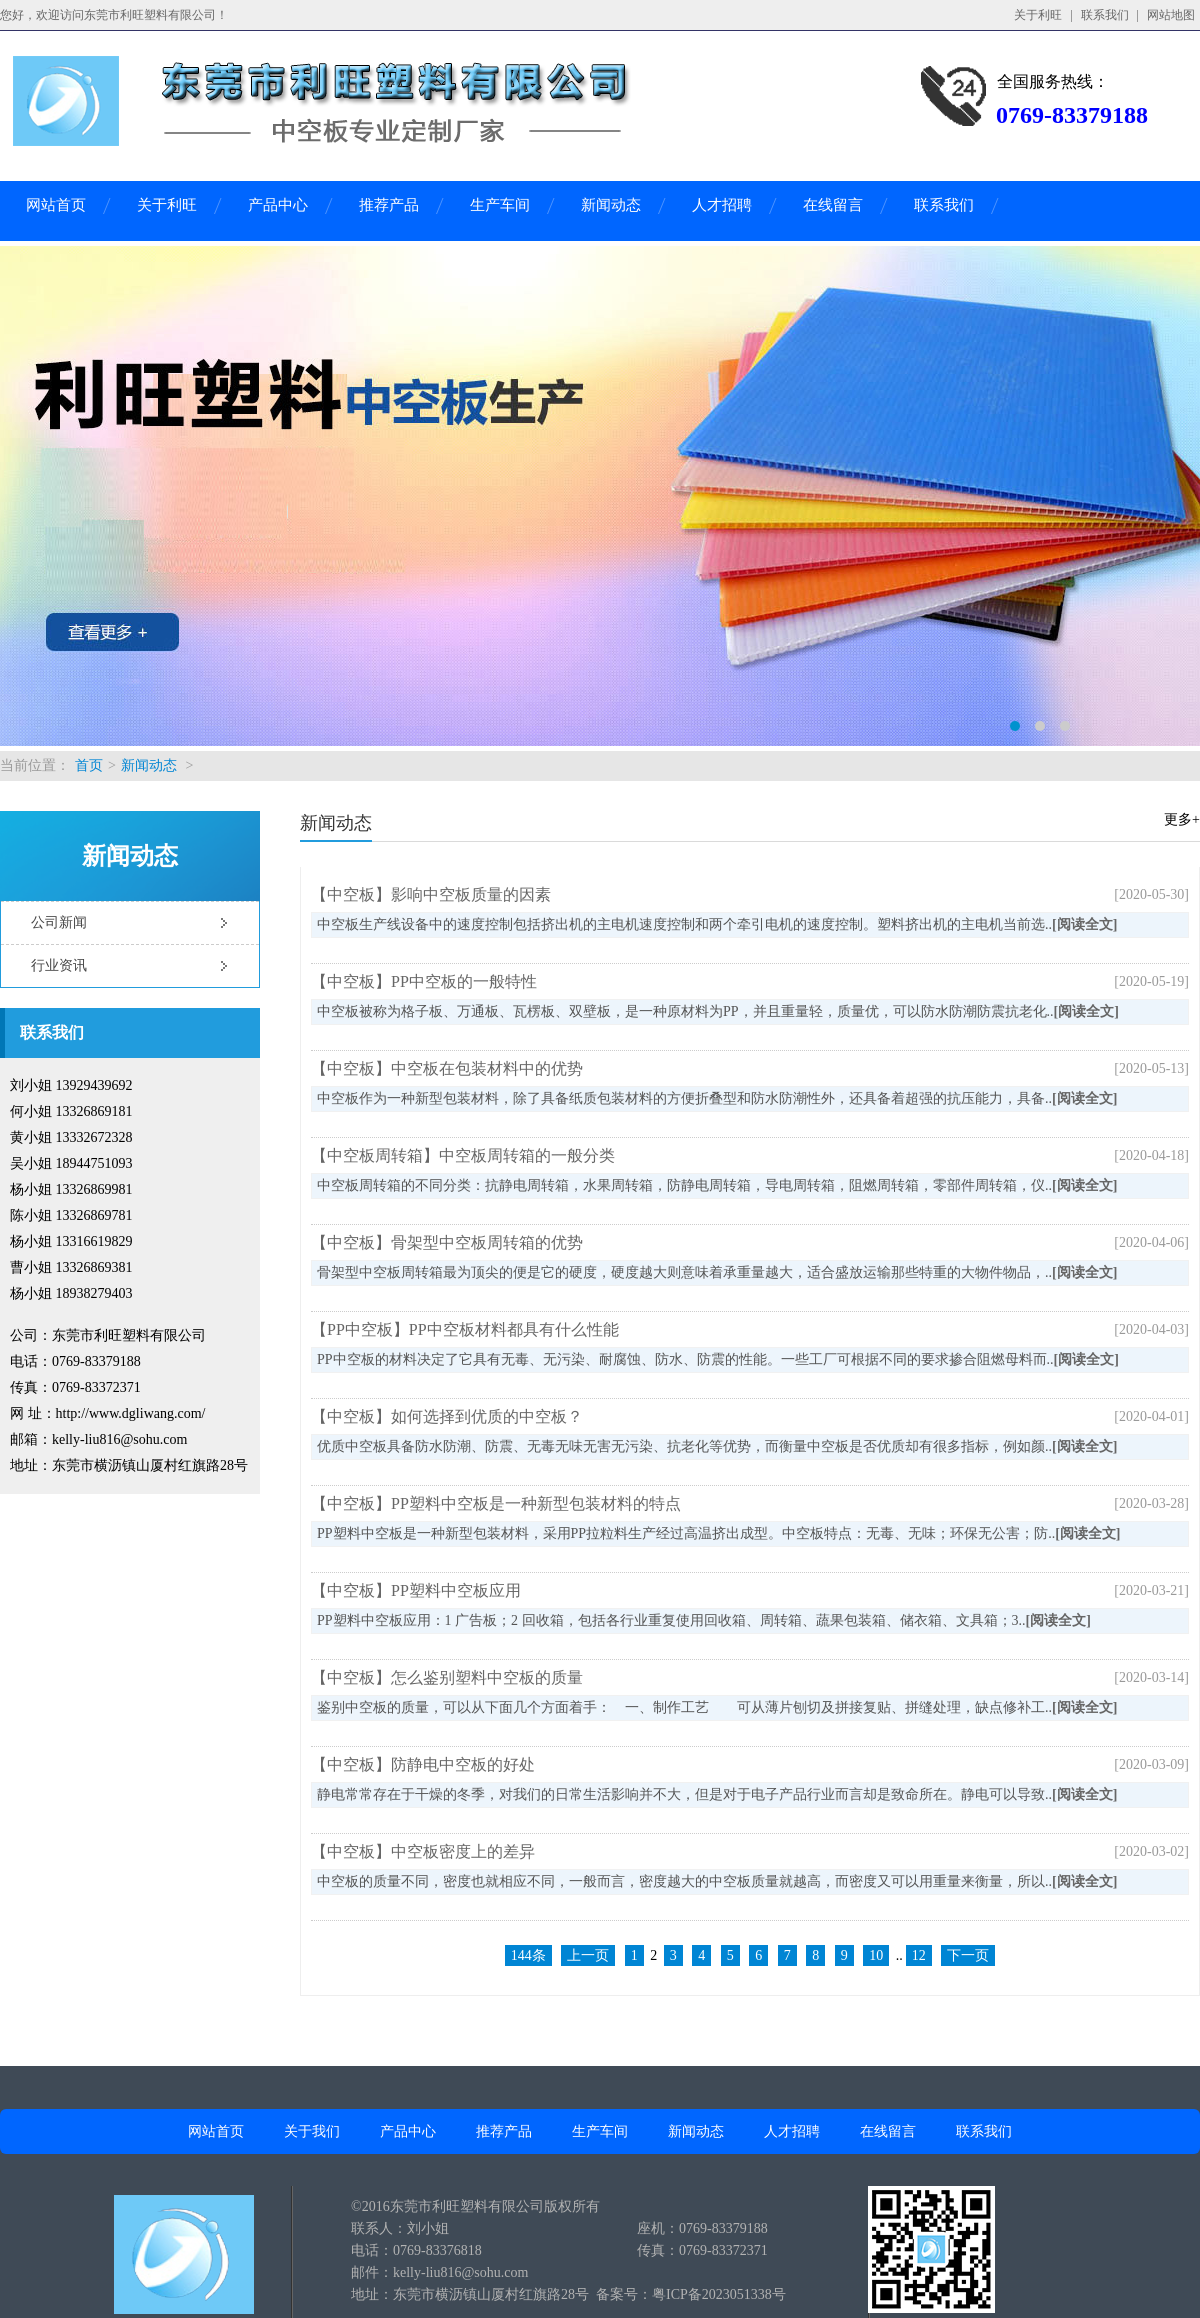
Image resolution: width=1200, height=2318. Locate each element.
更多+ (1182, 819)
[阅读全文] (1084, 924)
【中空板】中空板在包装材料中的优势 (447, 1068)
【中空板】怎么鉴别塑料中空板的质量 (447, 1677)
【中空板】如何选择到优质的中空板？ (447, 1416)
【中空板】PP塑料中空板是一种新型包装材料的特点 (496, 1503)
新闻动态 (611, 205)
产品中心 (278, 205)
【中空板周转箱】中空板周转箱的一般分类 (463, 1155)
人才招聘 (722, 205)
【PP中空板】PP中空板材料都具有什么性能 (465, 1329)
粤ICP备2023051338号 (719, 2294)
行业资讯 (59, 965)
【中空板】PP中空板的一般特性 (424, 981)
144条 (528, 1955)
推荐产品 (389, 205)
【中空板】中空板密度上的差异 (423, 1851)
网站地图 (1171, 15)
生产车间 (500, 205)
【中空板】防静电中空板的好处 (423, 1764)
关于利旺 (1038, 15)
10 (876, 1955)
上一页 (588, 1955)
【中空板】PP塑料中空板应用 (416, 1590)
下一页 (968, 1955)
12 (919, 1955)
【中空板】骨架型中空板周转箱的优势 (447, 1242)
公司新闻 (59, 922)
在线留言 (833, 205)
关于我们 (312, 2131)
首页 (89, 765)
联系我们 (1105, 15)
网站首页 (56, 205)
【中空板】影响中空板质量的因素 (431, 894)
